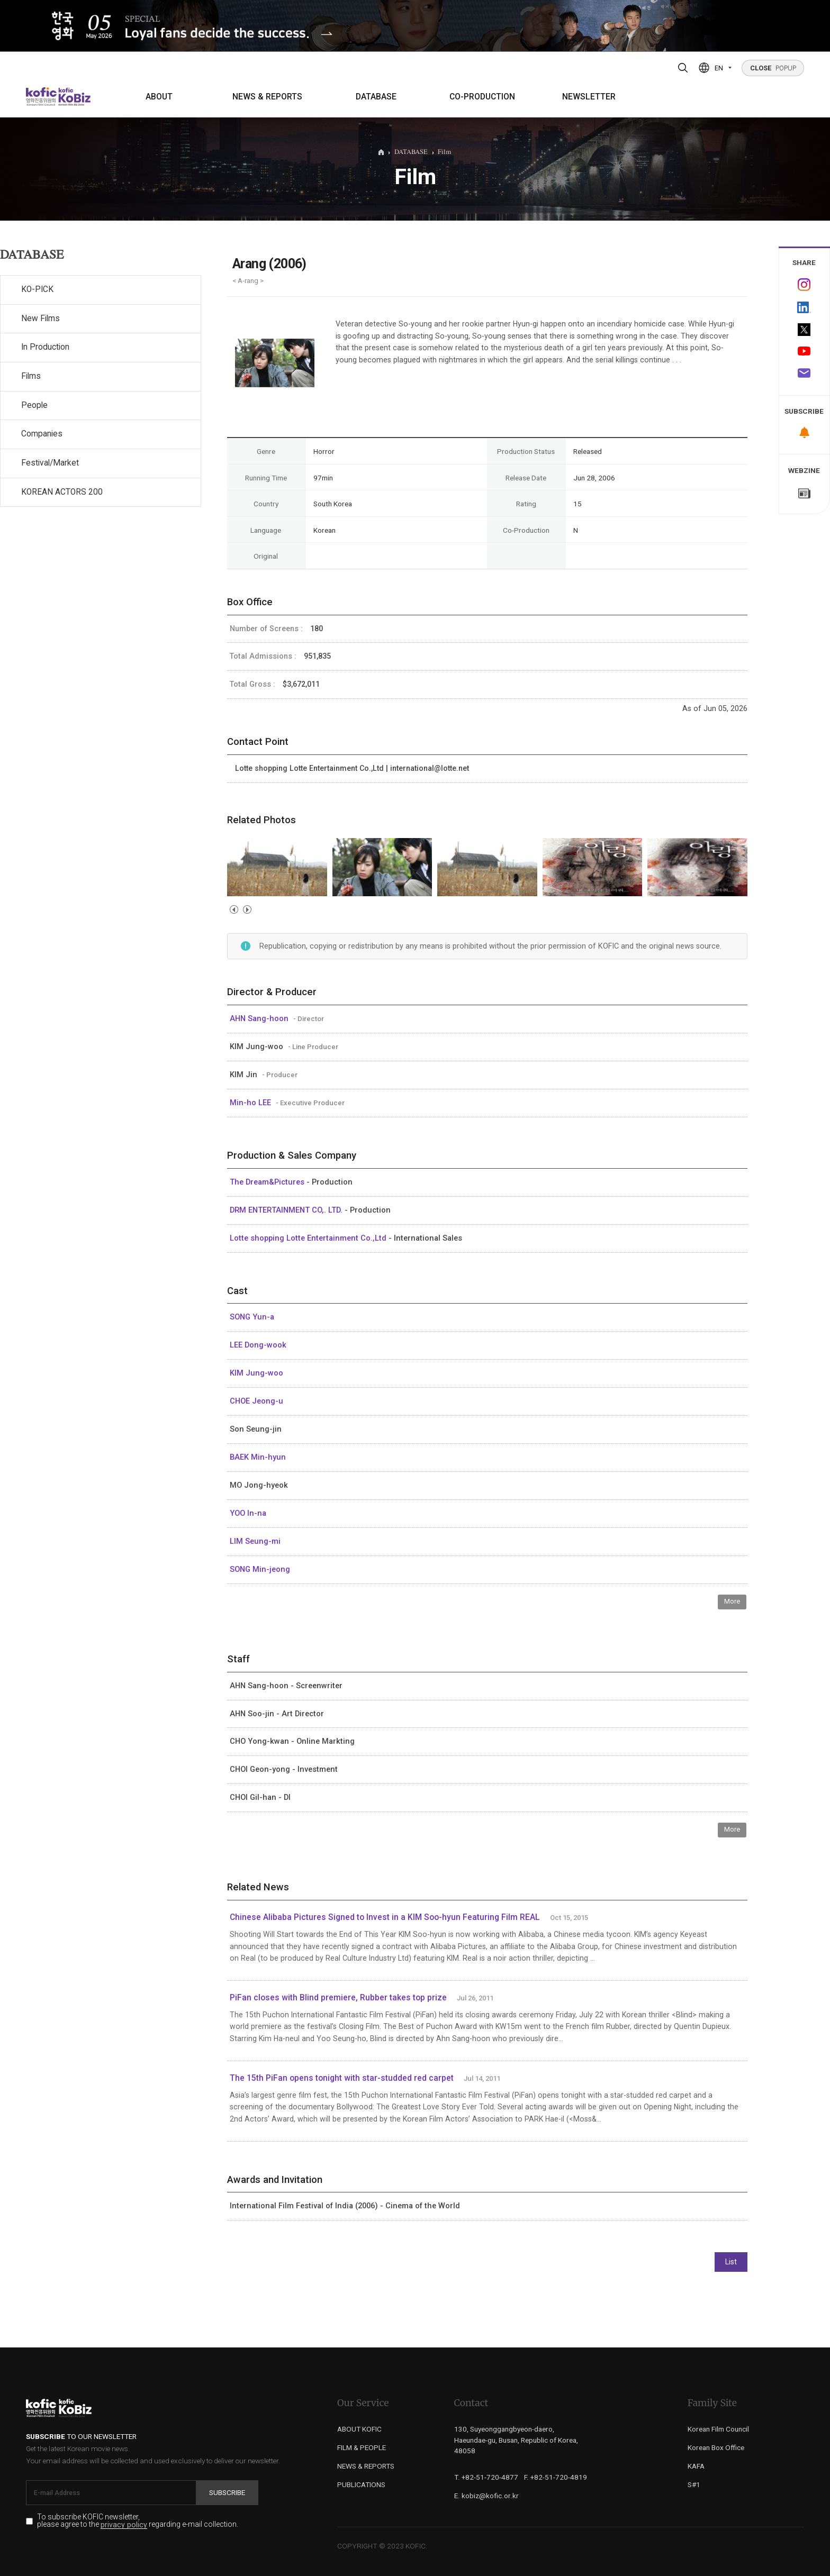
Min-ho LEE (251, 1102)
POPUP (773, 68)
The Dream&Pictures (268, 1182)
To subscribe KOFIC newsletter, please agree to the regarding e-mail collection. (137, 2521)
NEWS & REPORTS (267, 97)
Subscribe (227, 2492)
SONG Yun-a (252, 1317)
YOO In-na (248, 1513)
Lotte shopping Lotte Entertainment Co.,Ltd (309, 1238)
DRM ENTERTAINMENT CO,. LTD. (287, 1210)
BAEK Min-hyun (258, 1457)
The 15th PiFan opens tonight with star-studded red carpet (342, 2078)
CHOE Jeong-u (256, 1401)
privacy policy (124, 2525)
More (732, 1601)
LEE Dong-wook (258, 1345)
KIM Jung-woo (256, 1373)
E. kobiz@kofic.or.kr (486, 2495)
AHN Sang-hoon (260, 1018)
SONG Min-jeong (260, 1569)
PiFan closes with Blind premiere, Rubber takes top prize (338, 1997)
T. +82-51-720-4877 (486, 2477)
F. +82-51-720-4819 (555, 2477)
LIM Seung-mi (255, 1541)
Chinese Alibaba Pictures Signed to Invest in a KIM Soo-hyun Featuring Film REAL (385, 1917)
